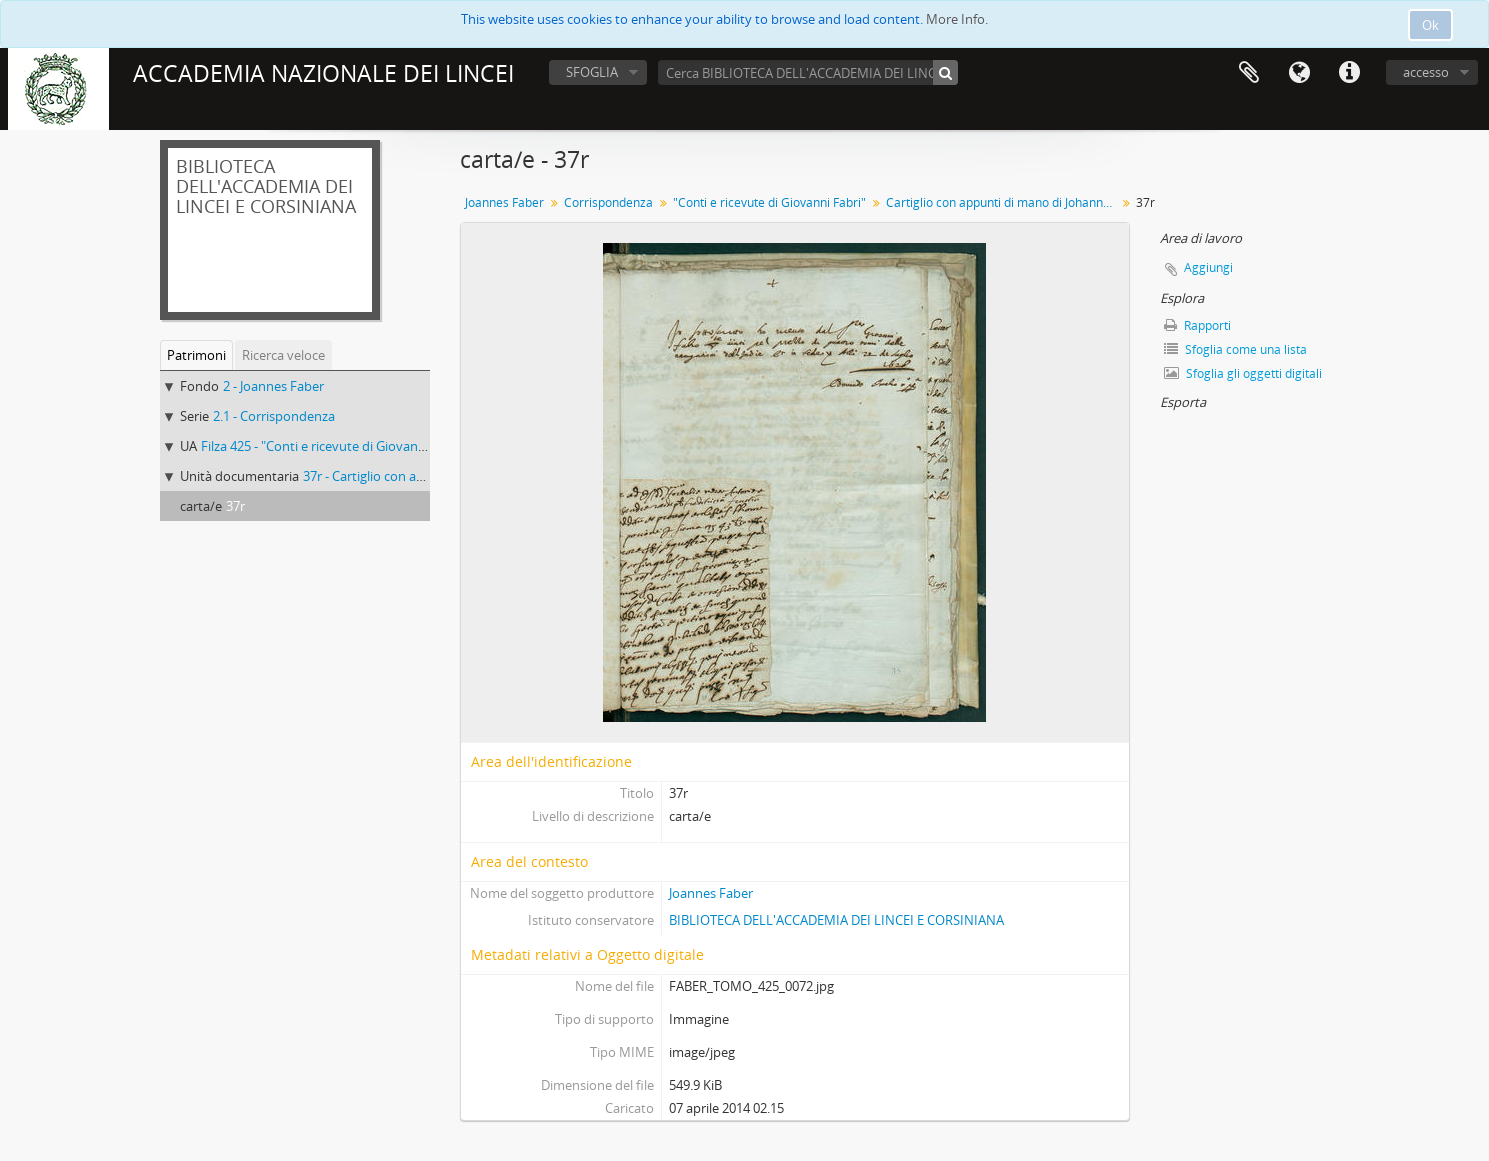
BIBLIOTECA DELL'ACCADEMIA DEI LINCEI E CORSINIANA (836, 920)
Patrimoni (196, 355)
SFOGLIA (592, 72)
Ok (1430, 25)
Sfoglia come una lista (1235, 349)
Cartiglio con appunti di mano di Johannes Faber (1003, 202)
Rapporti (1197, 325)
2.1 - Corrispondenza (274, 416)
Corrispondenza (608, 202)
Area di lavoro (1249, 73)
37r (235, 506)
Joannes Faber (504, 202)
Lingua (1299, 73)
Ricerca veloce (283, 355)
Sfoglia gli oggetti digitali (1243, 373)
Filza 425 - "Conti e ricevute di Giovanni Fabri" (334, 446)
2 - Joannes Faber (273, 386)
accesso (1426, 72)
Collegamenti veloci (1349, 73)
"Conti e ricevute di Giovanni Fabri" (769, 202)
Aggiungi (1208, 267)
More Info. (957, 19)
